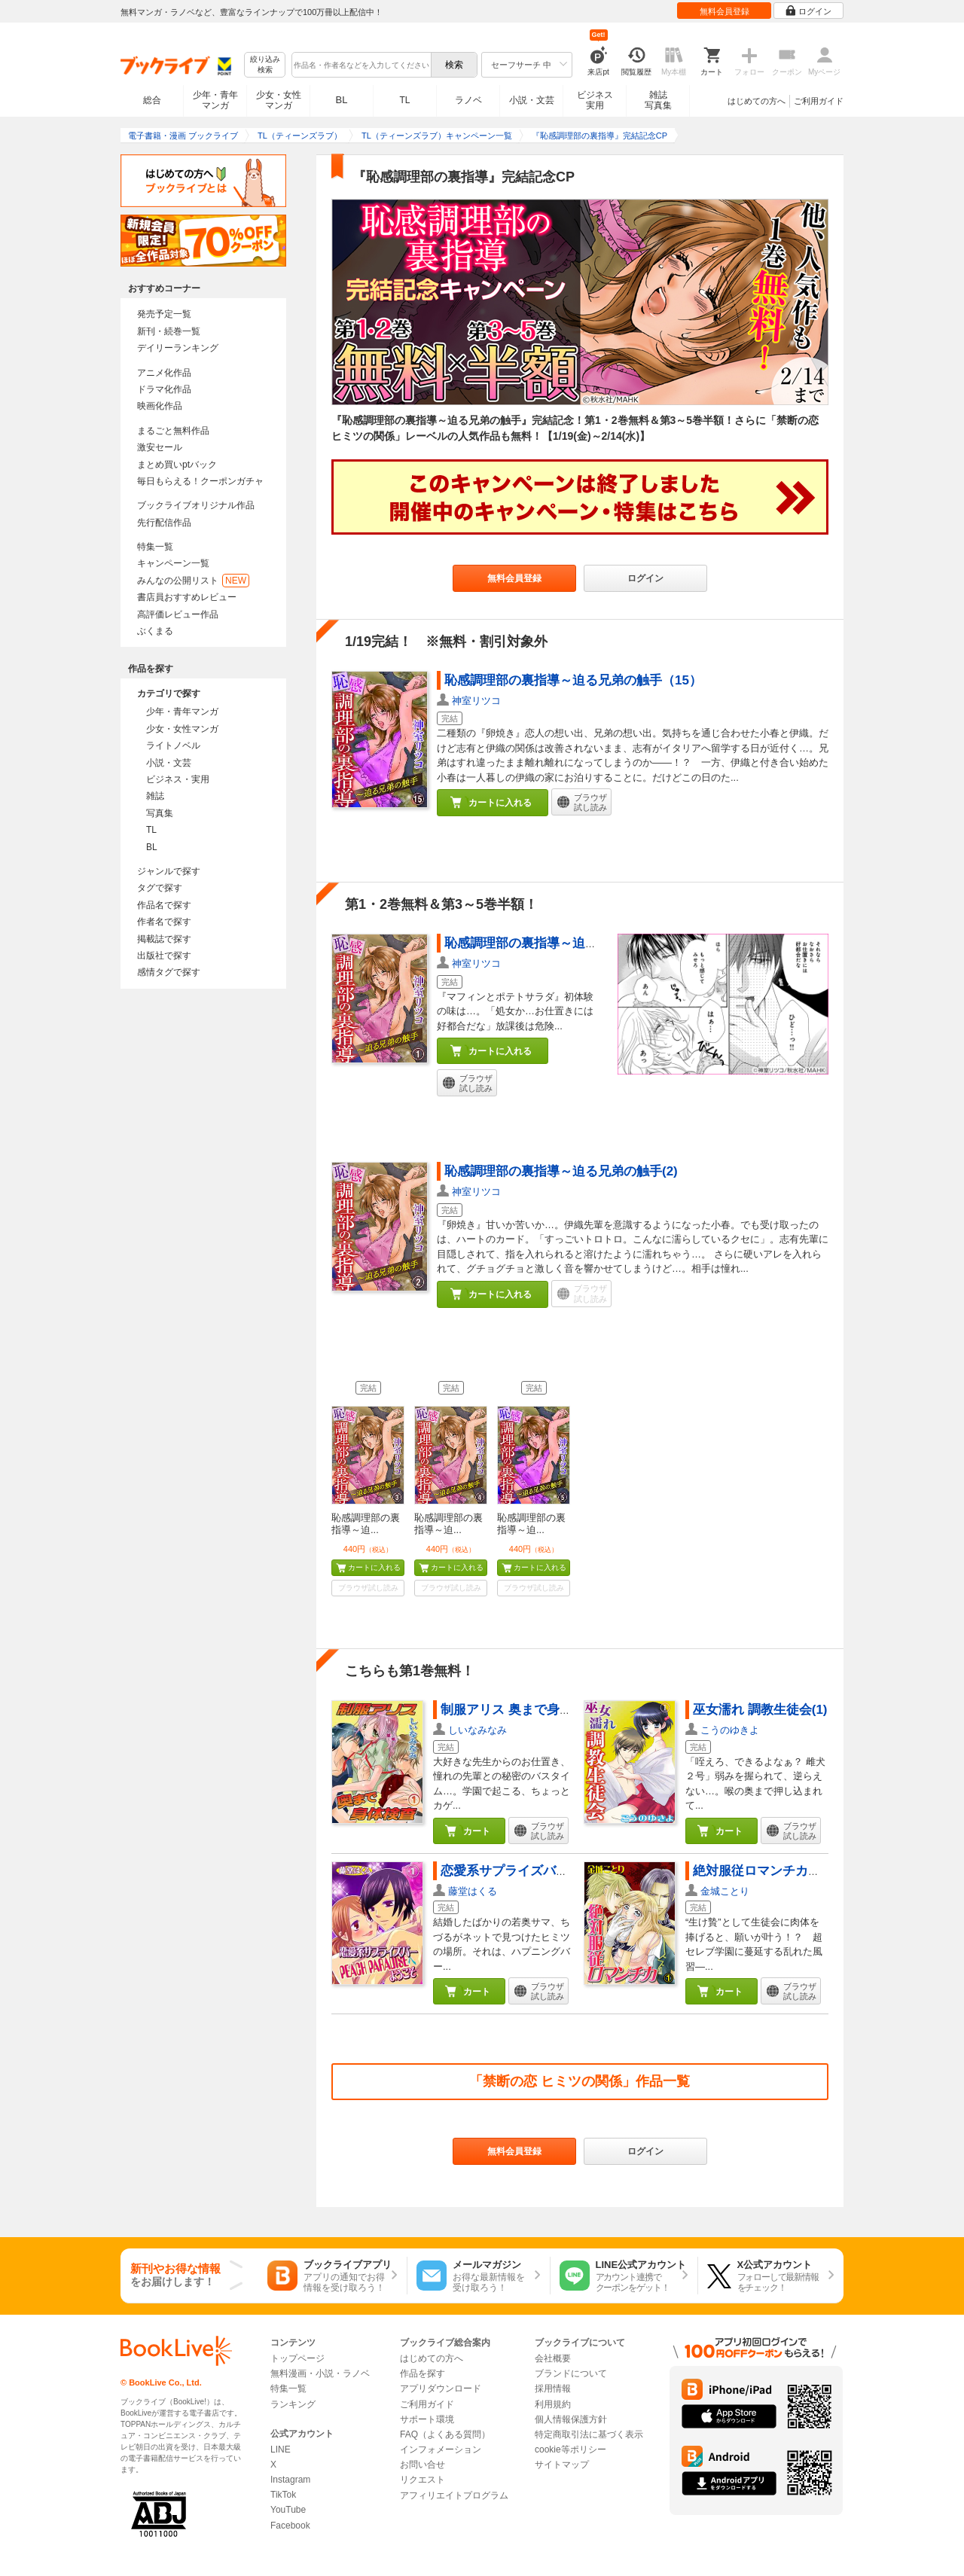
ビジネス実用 (595, 100)
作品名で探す (164, 905)
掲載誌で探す (164, 939)
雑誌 (155, 796)
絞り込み (265, 65)
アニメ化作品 (164, 372)
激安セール (159, 447)
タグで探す (159, 888)
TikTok (283, 2494)
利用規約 (553, 2404)
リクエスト (422, 2479)
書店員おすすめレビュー (186, 597)
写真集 (159, 813)
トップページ (297, 2358)
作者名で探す (164, 921)
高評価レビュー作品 (177, 614)
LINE (280, 2449)
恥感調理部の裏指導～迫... (365, 1523)
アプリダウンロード (440, 2388)
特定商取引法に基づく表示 (589, 2434)
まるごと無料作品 (173, 430)
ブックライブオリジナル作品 (196, 505)
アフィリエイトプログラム (454, 2495)
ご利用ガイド (819, 100)
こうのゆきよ (729, 1730)
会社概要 (553, 2358)
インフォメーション (440, 2449)
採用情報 (553, 2388)
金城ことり (724, 1891)
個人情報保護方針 (571, 2419)
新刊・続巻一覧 (168, 331)
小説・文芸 (531, 100)
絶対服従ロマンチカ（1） (766, 1871)
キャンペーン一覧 (173, 563)
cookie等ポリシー (570, 2449)
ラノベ (468, 100)
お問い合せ (422, 2464)
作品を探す (422, 2373)
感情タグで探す (168, 972)
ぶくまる (155, 631)
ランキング (293, 2404)
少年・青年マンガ (215, 100)
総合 (152, 100)
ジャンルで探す (168, 871)
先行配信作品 (164, 522)
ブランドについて (571, 2373)
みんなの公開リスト (193, 580)
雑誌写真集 (658, 100)
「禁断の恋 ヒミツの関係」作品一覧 (579, 2081)
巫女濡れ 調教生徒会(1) (760, 1710)
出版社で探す (164, 955)
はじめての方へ (757, 100)
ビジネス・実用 (177, 779)
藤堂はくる (472, 1891)
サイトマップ (562, 2464)
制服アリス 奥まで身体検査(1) (527, 1710)
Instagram (290, 2479)
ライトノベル (173, 745)
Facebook (290, 2525)
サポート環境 (427, 2419)
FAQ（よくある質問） (445, 2434)
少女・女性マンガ (278, 100)
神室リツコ (476, 700)
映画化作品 (159, 406)
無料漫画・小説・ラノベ (320, 2373)
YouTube (288, 2509)
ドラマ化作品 (164, 389)
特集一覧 (155, 546)
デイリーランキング (177, 348)
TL (404, 100)
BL (342, 99)
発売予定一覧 (164, 314)
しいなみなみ (477, 1730)
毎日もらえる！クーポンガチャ (200, 481)
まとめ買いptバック (177, 464)
